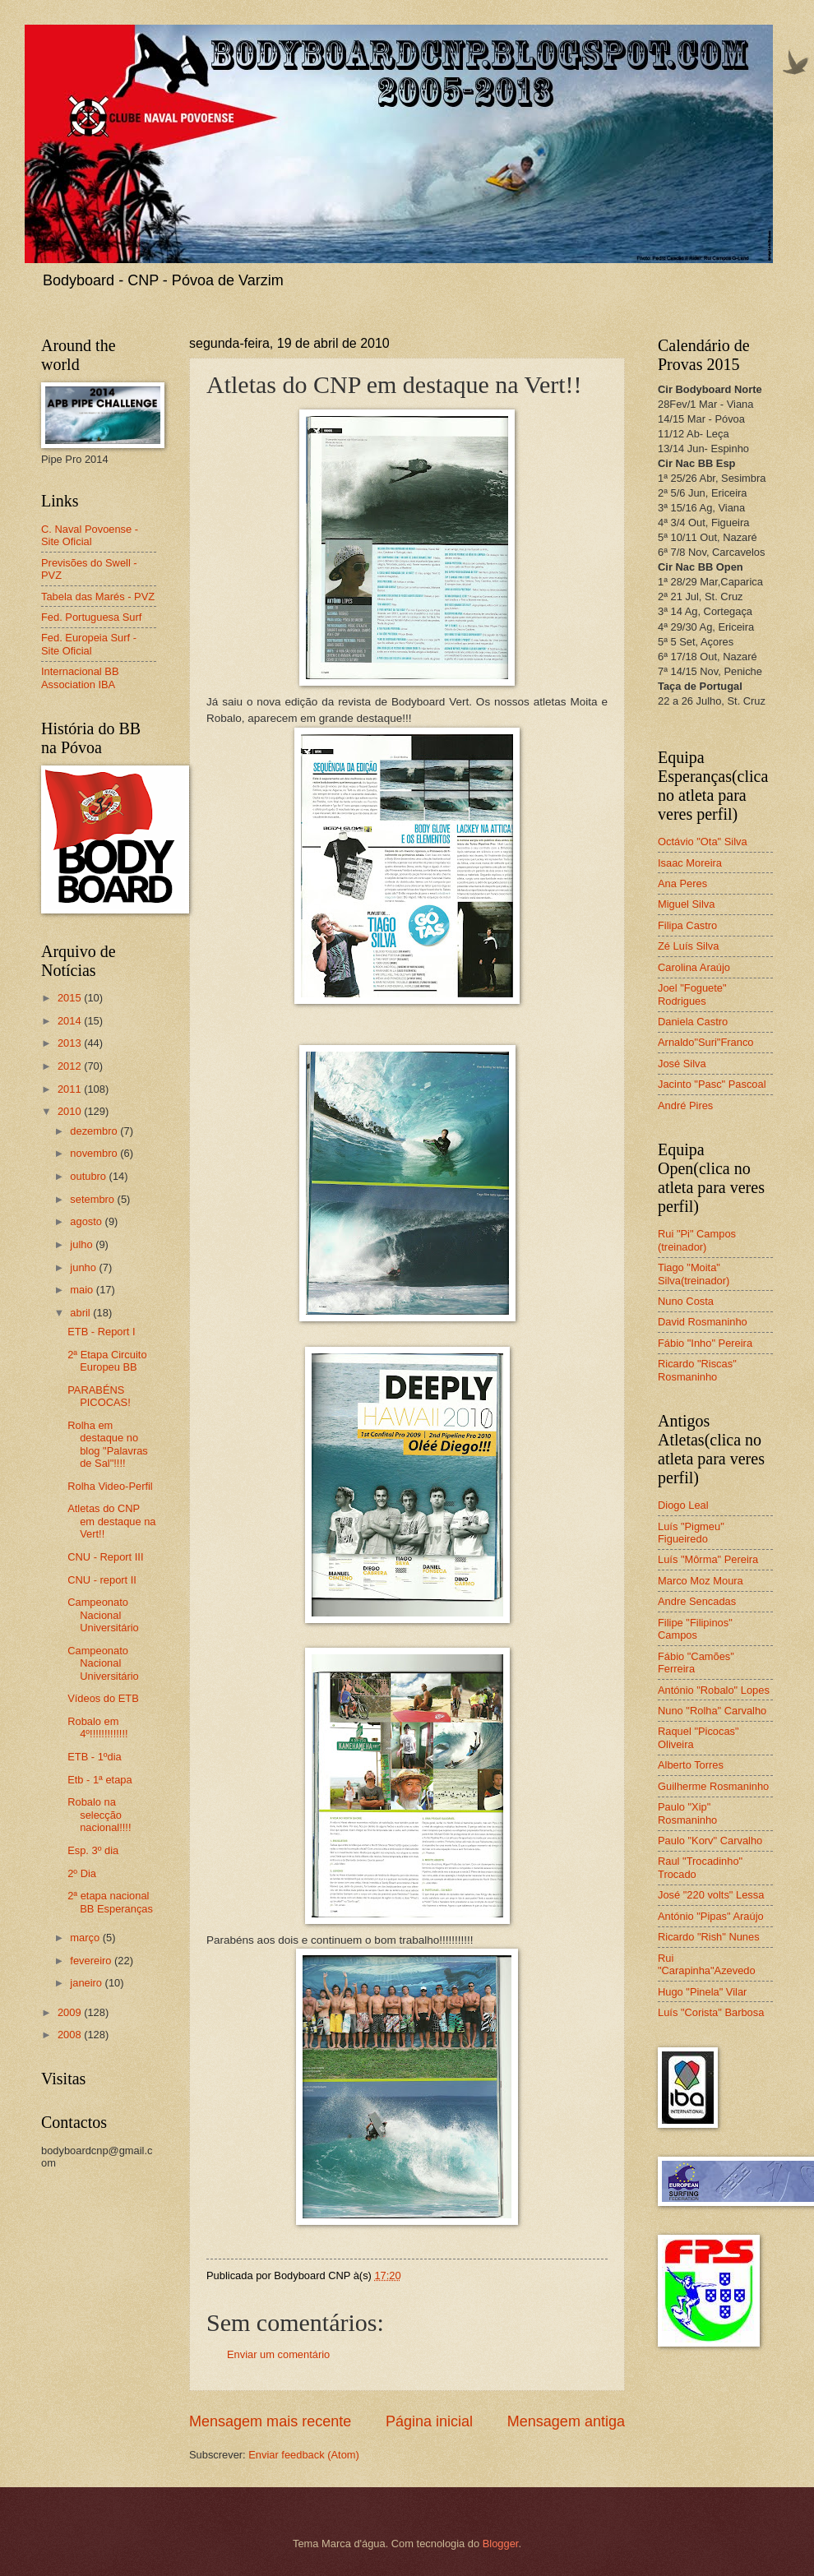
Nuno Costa (686, 1301)
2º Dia (81, 1873)
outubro (89, 1176)
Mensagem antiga (566, 2421)
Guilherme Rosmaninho (713, 1786)
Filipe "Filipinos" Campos (695, 1628)
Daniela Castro (693, 1021)
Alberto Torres (691, 1765)
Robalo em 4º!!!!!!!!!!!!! (97, 1727)
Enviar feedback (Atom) (303, 2455)
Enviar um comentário (278, 2354)
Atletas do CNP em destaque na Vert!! (111, 1521)
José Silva (682, 1063)
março (86, 1937)
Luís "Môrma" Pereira (708, 1559)
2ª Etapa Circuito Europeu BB (106, 1360)
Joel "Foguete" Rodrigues (692, 994)
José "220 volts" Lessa (711, 1895)
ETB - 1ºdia (94, 1756)
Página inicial (429, 2421)
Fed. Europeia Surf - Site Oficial (88, 643)
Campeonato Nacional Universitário (103, 1615)
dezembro (95, 1131)
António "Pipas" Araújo (711, 1916)
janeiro (87, 1983)
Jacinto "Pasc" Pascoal (712, 1084)
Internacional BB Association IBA (79, 677)
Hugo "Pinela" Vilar (702, 1992)
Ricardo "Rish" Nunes (709, 1937)
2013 (71, 1043)
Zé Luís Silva (688, 946)
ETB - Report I (101, 1331)
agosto (87, 1221)
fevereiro (92, 1960)
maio (82, 1289)
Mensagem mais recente (270, 2421)
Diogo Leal (683, 1505)
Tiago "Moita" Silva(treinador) (693, 1273)
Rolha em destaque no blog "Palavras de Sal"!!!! (107, 1444)
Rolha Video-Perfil (110, 1486)
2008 (71, 2034)
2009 (71, 2012)
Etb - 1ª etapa (99, 1780)
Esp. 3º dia (92, 1850)
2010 (71, 1111)
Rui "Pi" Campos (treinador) (697, 1240)
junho (84, 1267)
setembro (93, 1199)
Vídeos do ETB (103, 1698)
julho (82, 1244)
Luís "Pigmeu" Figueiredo (691, 1532)
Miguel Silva (686, 904)
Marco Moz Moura (700, 1581)
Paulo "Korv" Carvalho (710, 1840)
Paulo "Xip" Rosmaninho (687, 1813)
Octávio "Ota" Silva (702, 841)
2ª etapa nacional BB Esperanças (110, 1901)
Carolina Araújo (694, 967)
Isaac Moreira (690, 863)
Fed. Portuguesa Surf (91, 617)
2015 (71, 998)
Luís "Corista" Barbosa (711, 2012)
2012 (71, 1066)
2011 (71, 1089)
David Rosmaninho (702, 1322)
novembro (95, 1153)
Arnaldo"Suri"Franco (706, 1042)
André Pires (685, 1105)
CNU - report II (101, 1580)
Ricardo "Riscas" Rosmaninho (697, 1369)
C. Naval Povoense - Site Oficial (89, 535)
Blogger (501, 2543)
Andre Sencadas (697, 1601)
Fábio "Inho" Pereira (705, 1343)
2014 (71, 1021)
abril (81, 1312)
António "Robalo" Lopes (714, 1690)
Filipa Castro (687, 925)
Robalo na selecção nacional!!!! (99, 1815)
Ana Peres (682, 883)
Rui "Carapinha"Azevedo (707, 1964)
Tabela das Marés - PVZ (98, 596)
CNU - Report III (105, 1557)
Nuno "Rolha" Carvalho (712, 1710)
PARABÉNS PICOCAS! (99, 1396)
